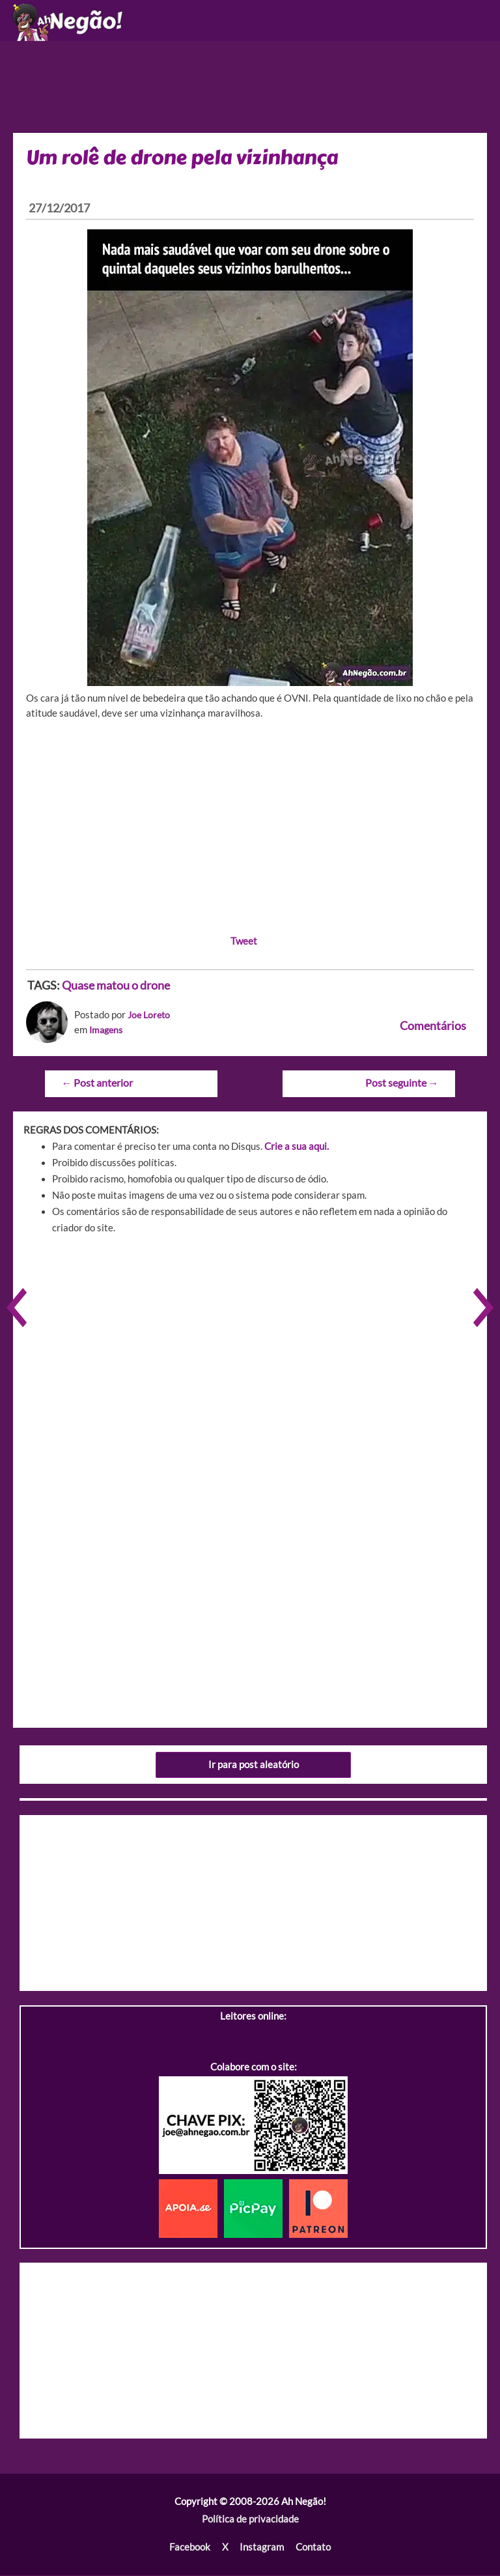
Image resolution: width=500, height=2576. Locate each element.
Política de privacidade (250, 2520)
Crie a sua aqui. (296, 1147)
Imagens (107, 1032)
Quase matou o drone (116, 987)
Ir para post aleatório (253, 1765)
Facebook (189, 2548)
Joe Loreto (150, 1016)
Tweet (243, 943)
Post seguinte (402, 1084)
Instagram (262, 2548)
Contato (313, 2548)
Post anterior (97, 1084)
